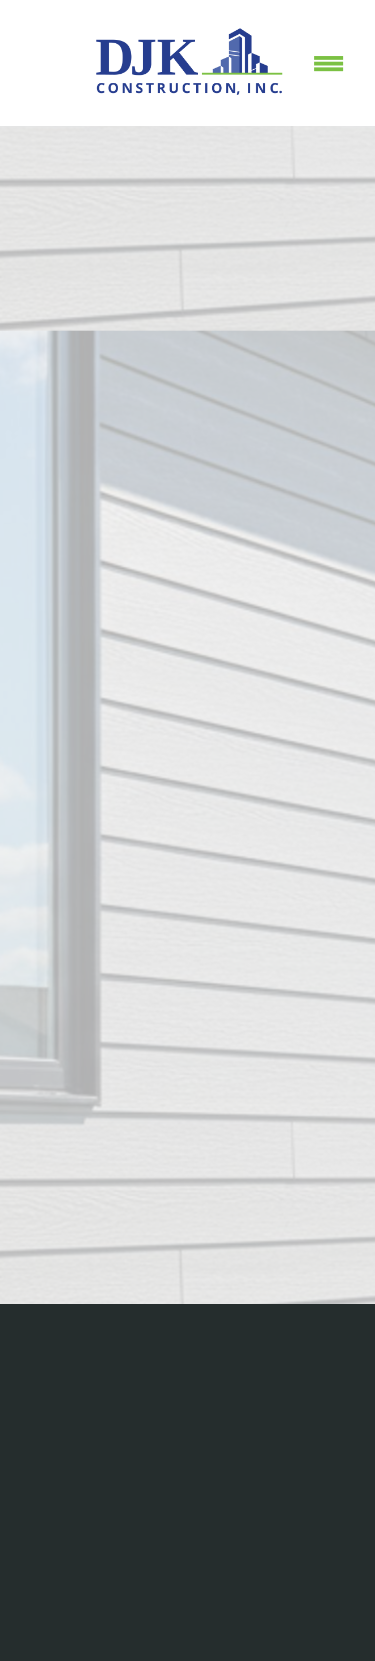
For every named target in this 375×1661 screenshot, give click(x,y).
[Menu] (329, 63)
